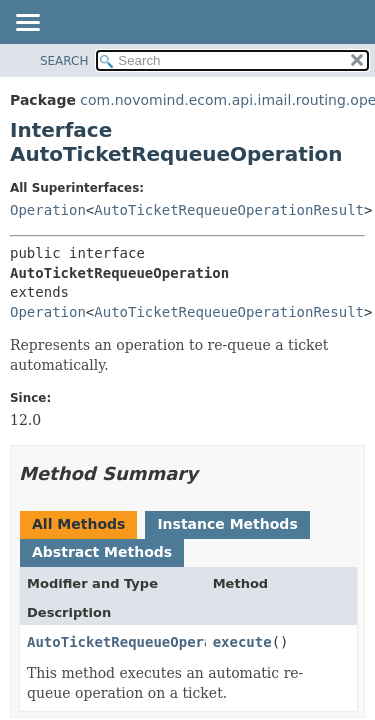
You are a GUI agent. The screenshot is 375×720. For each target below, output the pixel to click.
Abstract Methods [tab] (102, 552)
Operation (48, 210)
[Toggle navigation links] (27, 24)
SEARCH (64, 61)
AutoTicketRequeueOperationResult (229, 210)
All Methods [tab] (78, 524)
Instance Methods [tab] (227, 524)
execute (242, 642)
